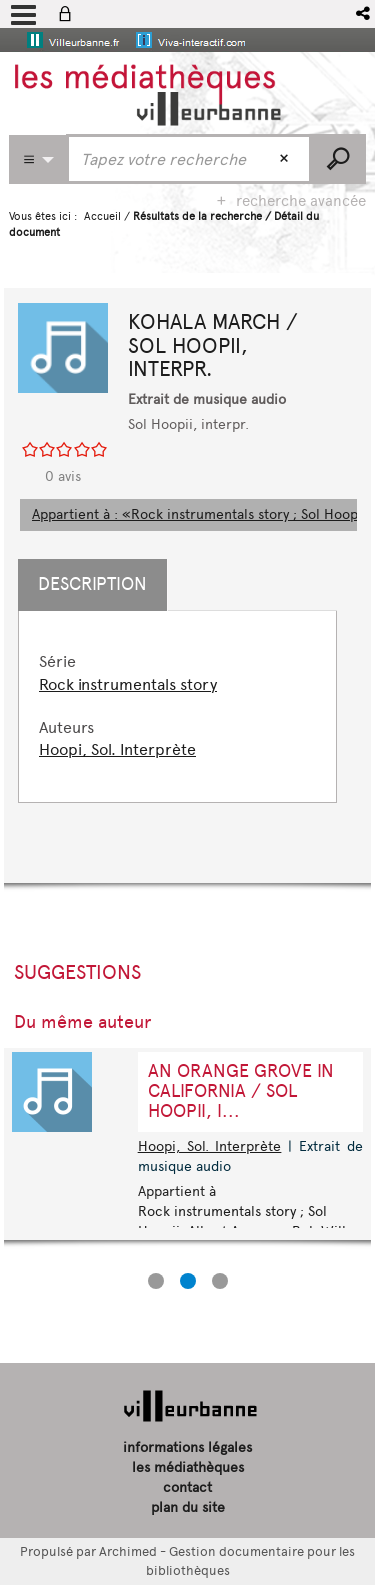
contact (187, 1487)
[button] (364, 13)
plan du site (188, 1507)
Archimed (128, 1551)
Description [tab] (92, 584)
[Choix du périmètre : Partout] (38, 159)
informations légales (187, 1447)
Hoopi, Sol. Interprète (117, 749)
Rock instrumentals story (128, 684)
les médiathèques (188, 1467)
